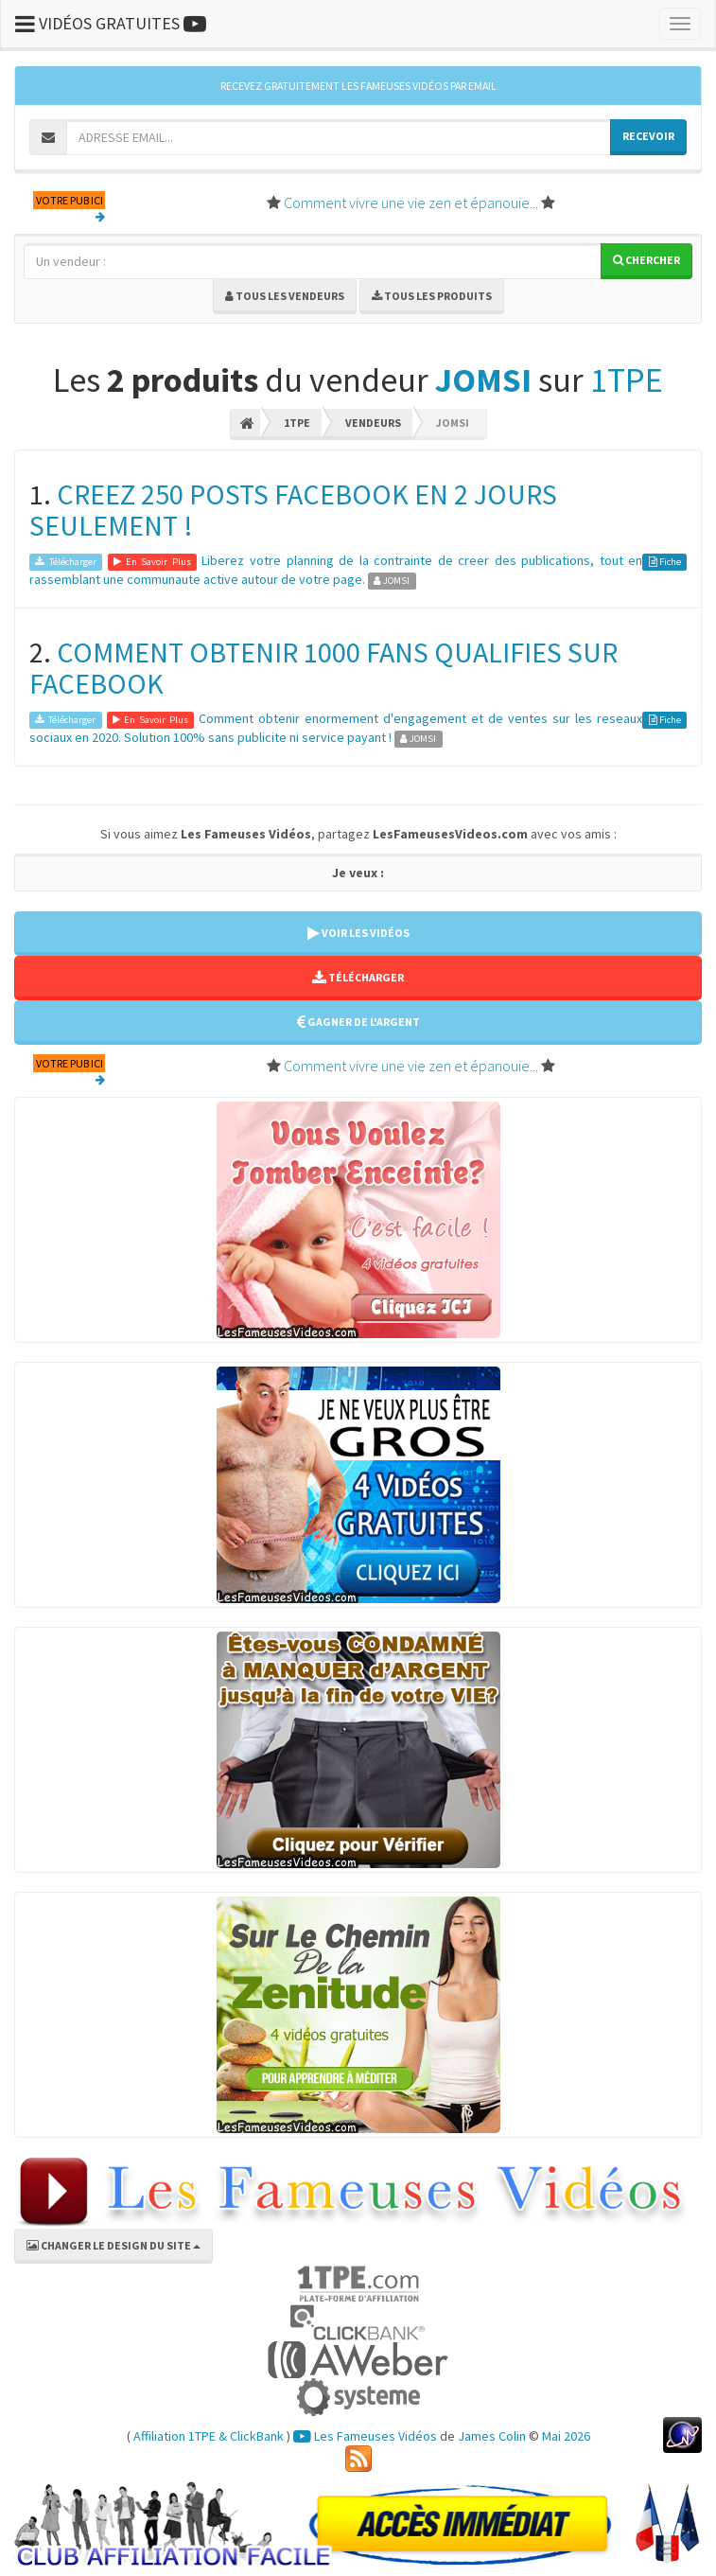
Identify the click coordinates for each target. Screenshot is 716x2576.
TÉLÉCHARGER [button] (358, 977)
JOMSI (483, 380)
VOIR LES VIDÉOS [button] (358, 933)
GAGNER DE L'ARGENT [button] (358, 1022)
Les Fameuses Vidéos (365, 2435)
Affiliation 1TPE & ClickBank (208, 2435)
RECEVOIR (648, 136)
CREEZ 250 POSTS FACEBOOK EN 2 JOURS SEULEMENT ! (293, 509)
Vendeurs (373, 422)
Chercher (646, 260)
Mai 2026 (566, 2435)
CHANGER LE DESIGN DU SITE (113, 2245)
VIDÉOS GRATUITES (110, 23)
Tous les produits (432, 296)
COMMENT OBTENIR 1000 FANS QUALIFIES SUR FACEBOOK (323, 667)
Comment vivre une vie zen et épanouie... (411, 202)
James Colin (492, 2435)
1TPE (626, 380)
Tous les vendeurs (284, 296)
